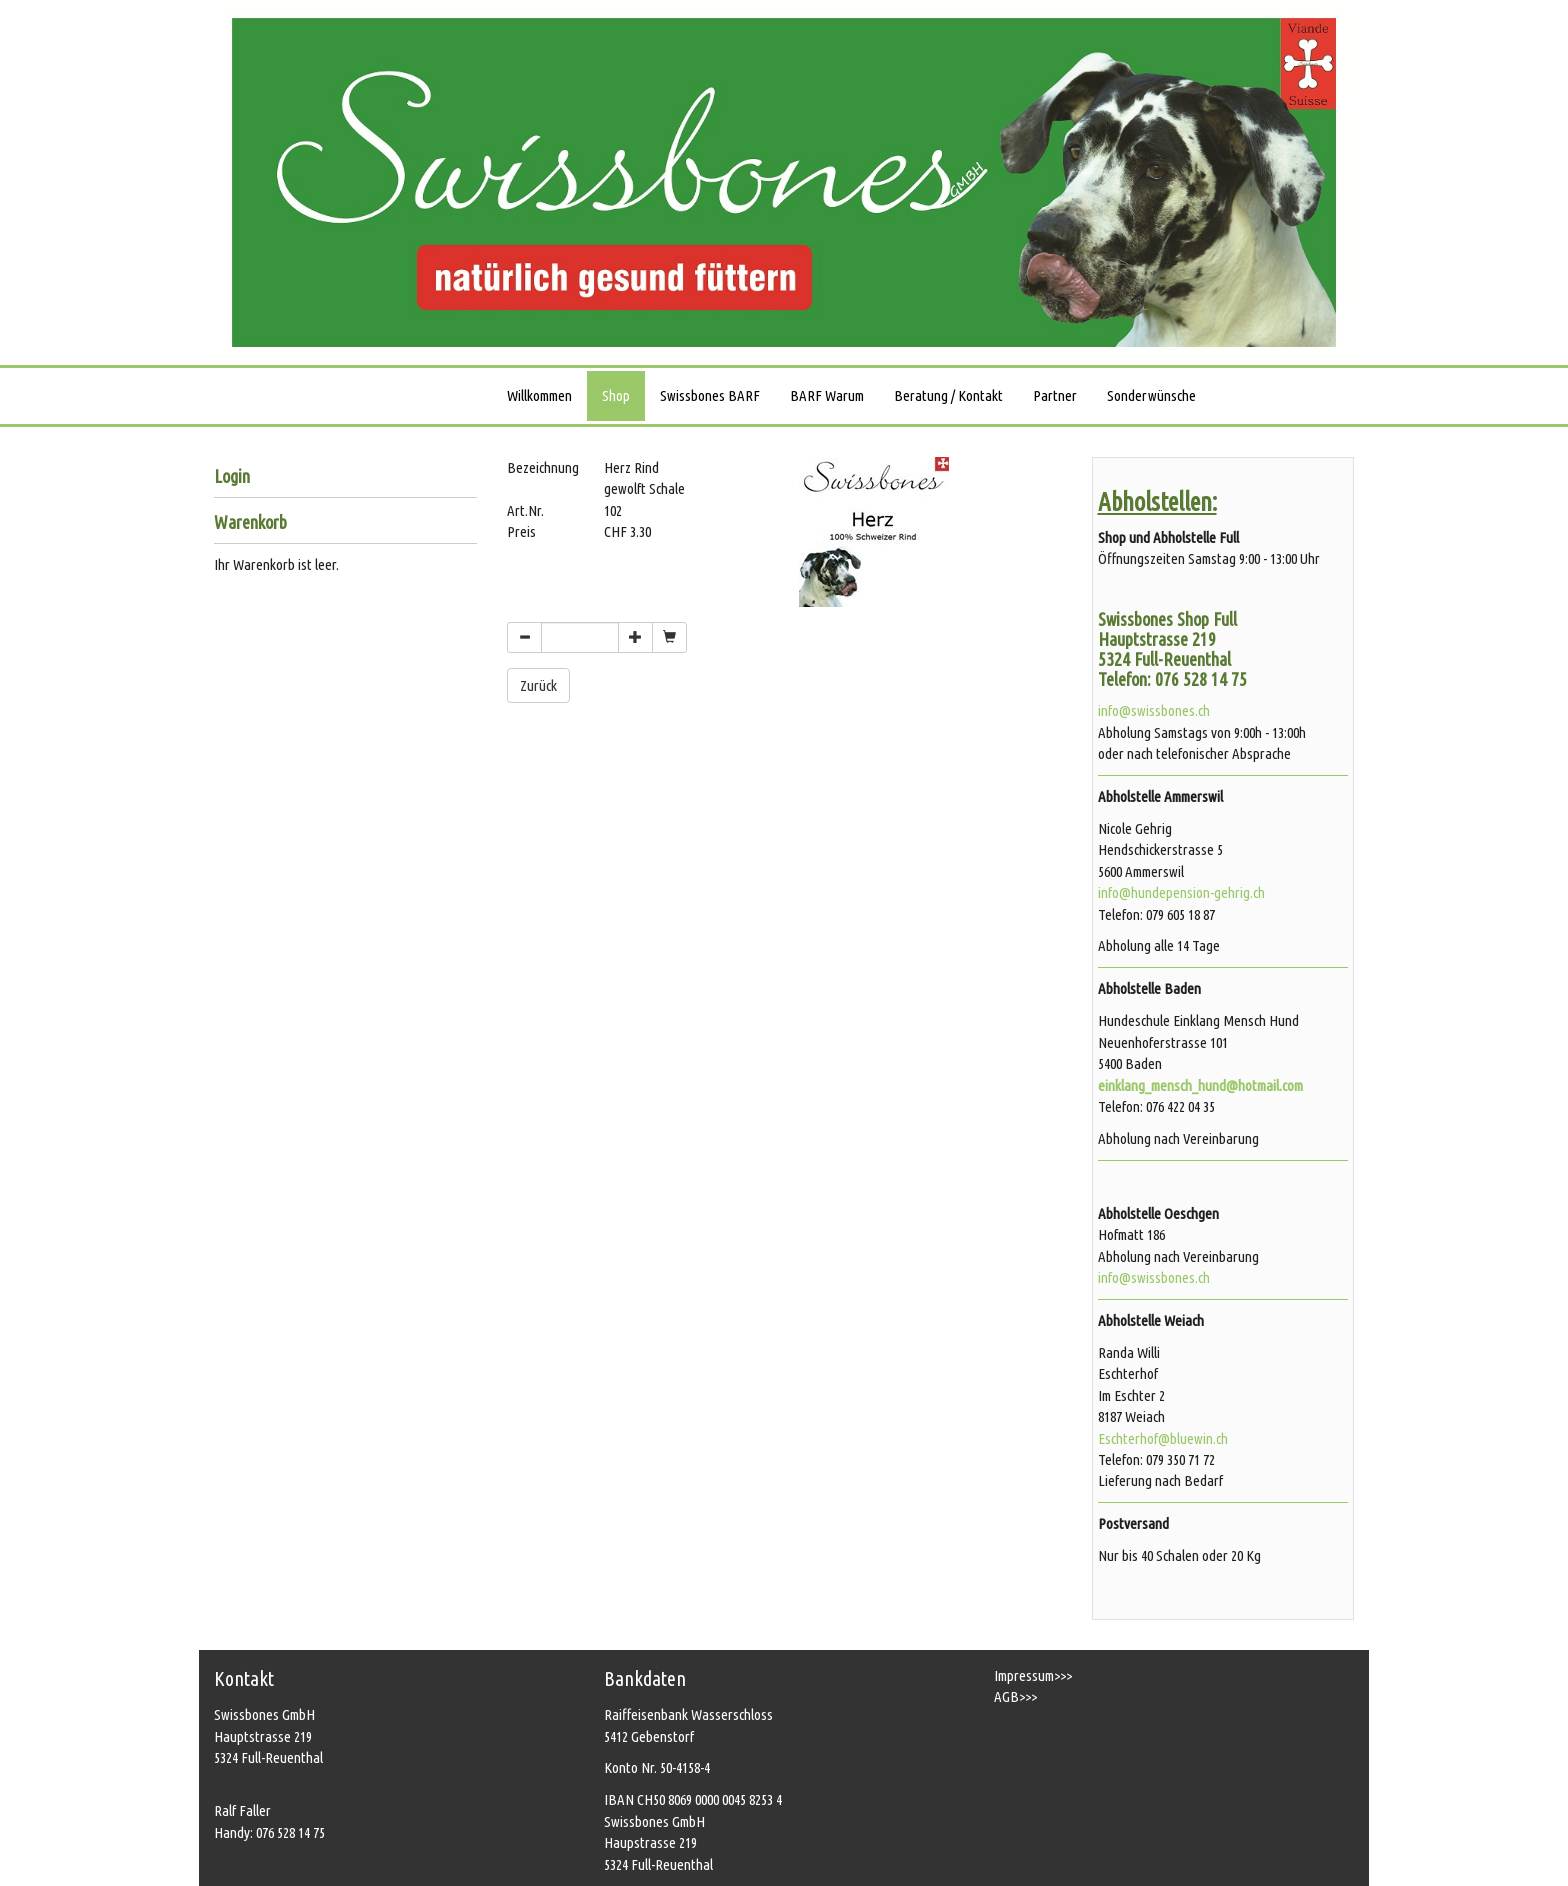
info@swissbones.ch (1154, 710)
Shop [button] (616, 395)
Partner (1055, 395)
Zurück (538, 685)
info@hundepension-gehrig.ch (1181, 892)
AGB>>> (1015, 1696)
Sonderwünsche (1151, 395)
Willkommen (539, 395)
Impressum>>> (1033, 1675)
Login (232, 476)
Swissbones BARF (710, 395)
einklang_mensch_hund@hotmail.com (1200, 1085)
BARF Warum (827, 395)
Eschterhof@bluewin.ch (1163, 1438)
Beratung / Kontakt (948, 395)
